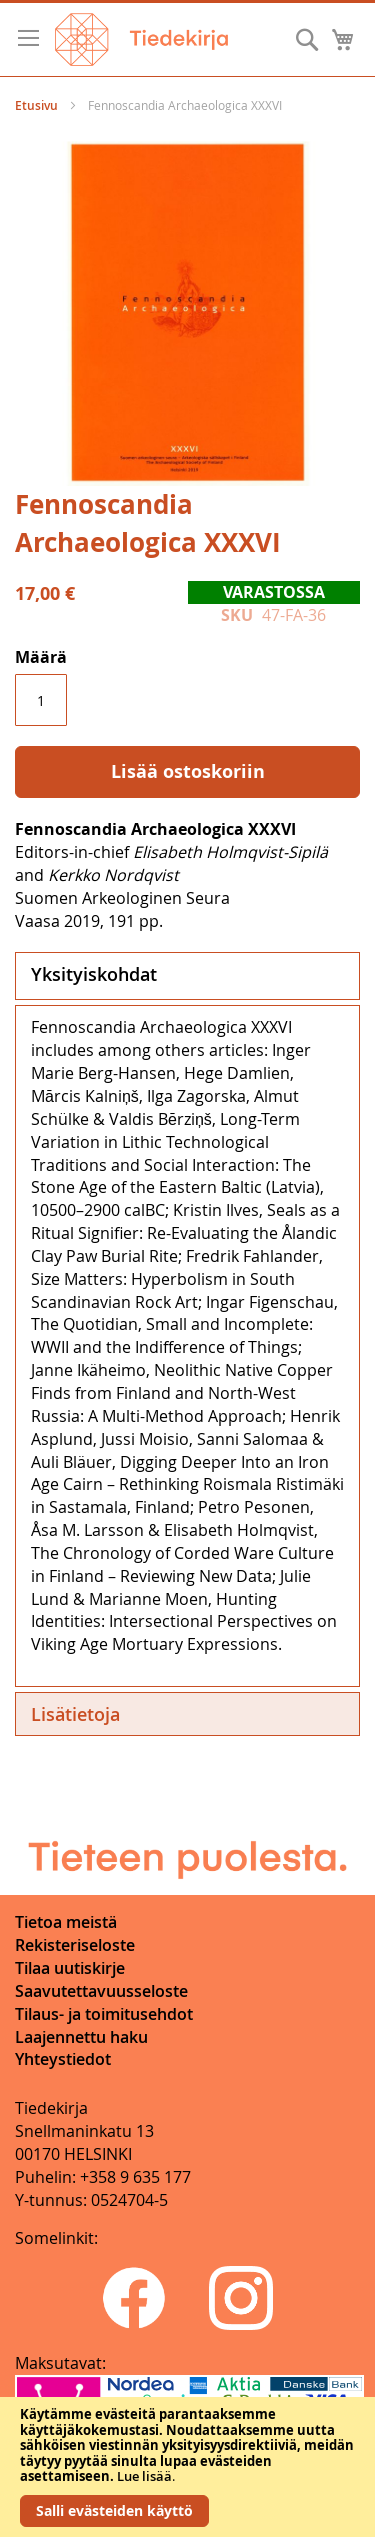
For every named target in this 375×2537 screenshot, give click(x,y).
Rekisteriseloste (75, 1945)
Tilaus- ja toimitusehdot (104, 2014)
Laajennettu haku (81, 2037)
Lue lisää (144, 2476)
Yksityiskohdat (94, 974)
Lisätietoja (75, 1714)
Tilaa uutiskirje (70, 1968)
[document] (187, 2467)
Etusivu (36, 105)
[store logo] (141, 39)
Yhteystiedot (63, 2059)
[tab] (187, 976)
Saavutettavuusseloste (101, 1991)
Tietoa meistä (66, 1922)
